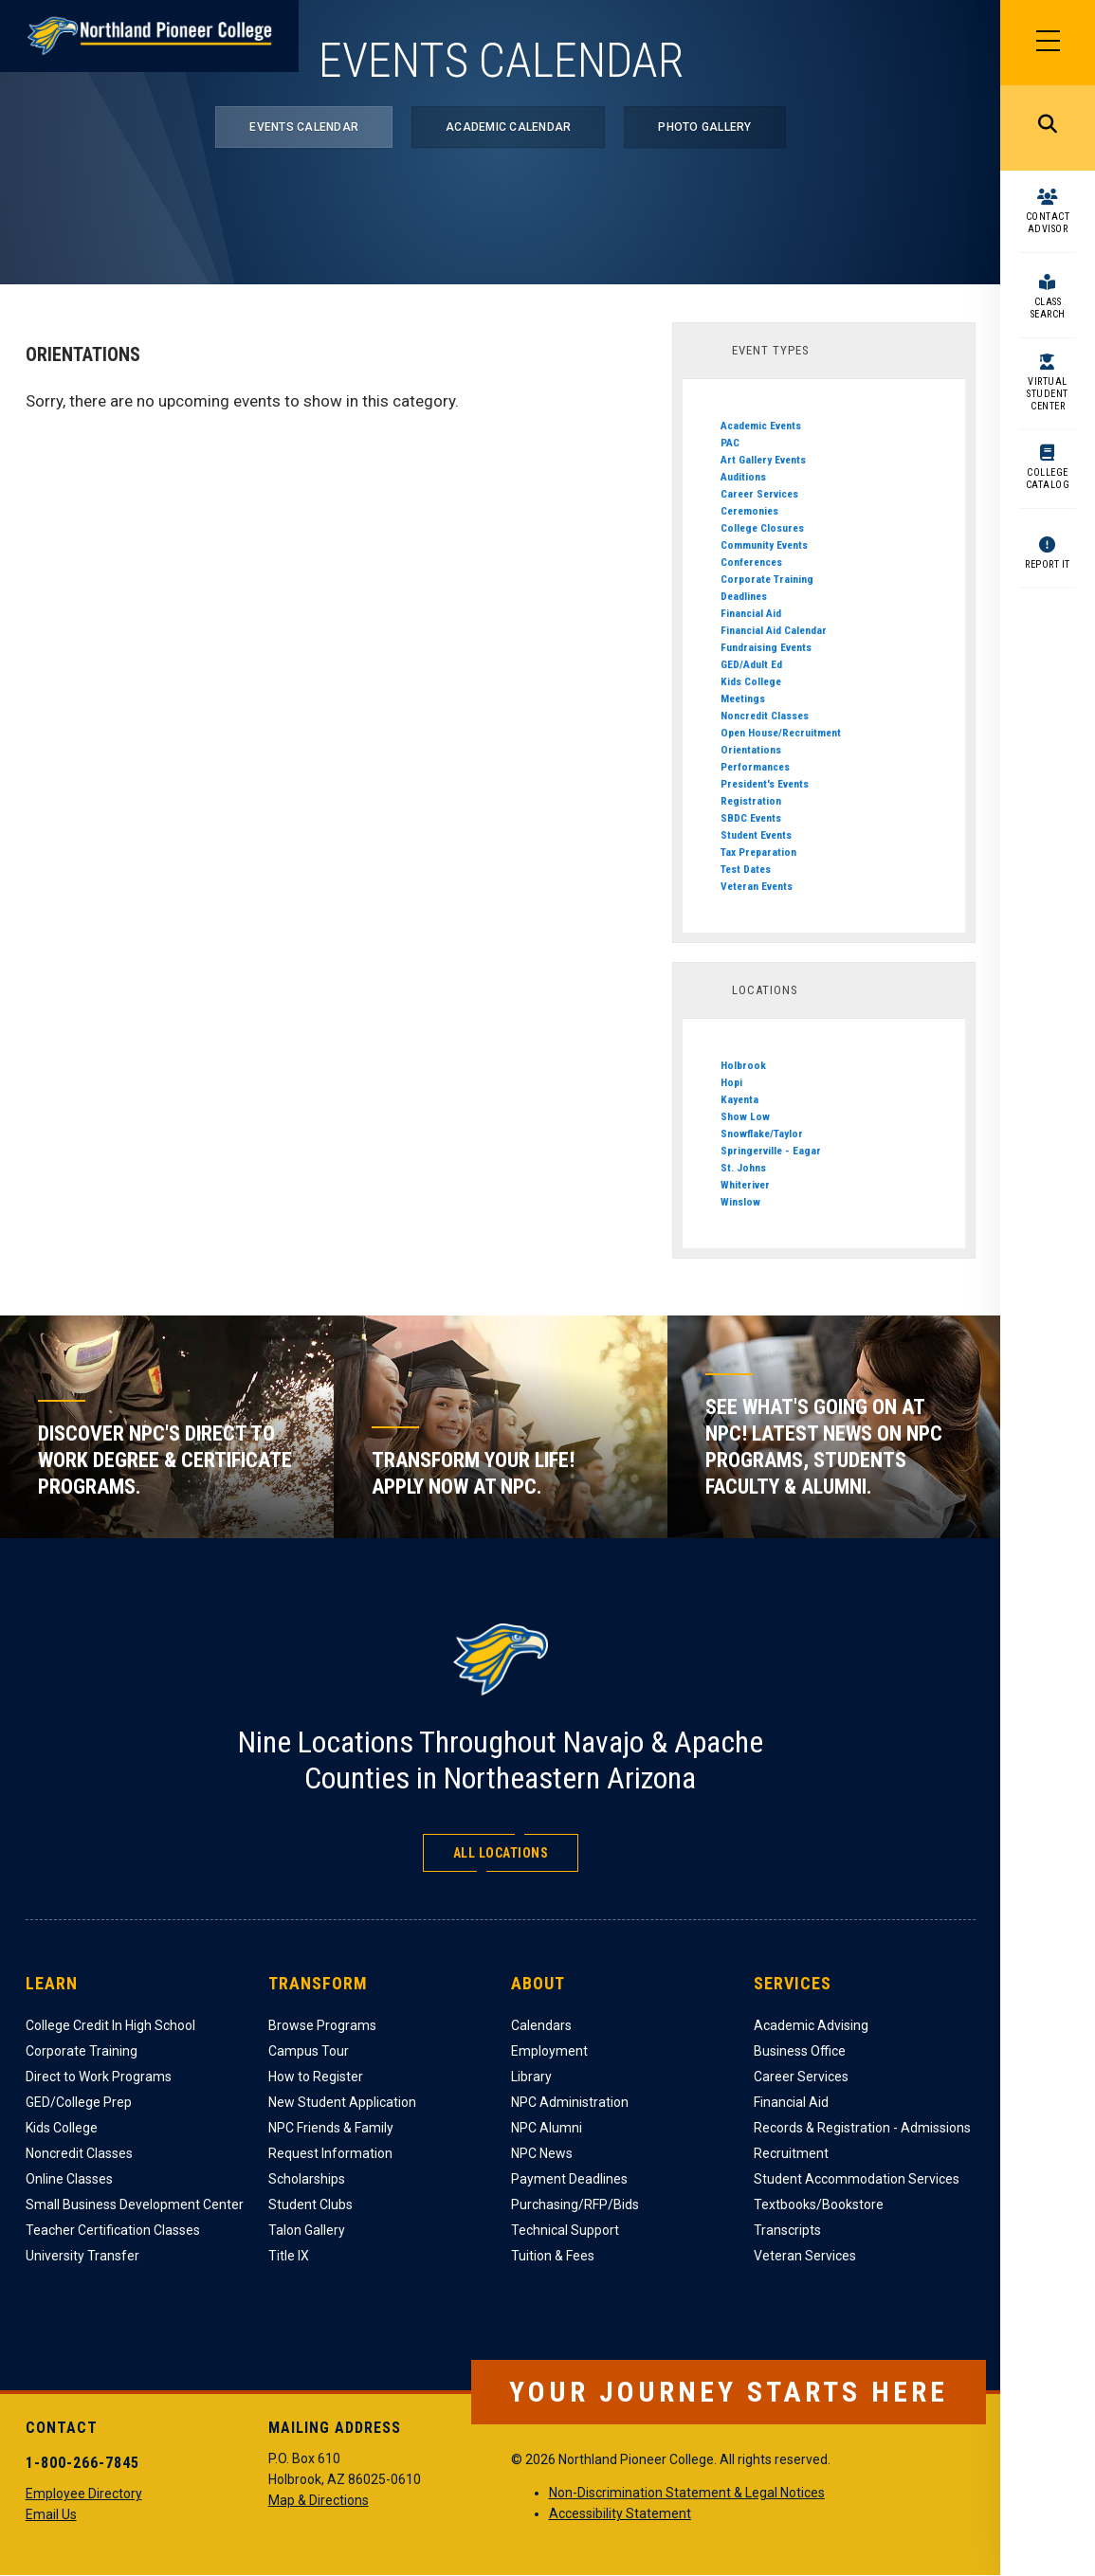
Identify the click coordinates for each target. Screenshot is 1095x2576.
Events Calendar (303, 127)
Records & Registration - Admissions (862, 2127)
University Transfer (82, 2255)
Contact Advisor (1048, 222)
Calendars (541, 2025)
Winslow (740, 1201)
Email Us (51, 2514)
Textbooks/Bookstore (819, 2204)
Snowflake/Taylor (762, 1133)
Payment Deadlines (569, 2178)
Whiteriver (745, 1184)
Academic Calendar (508, 127)
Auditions (743, 476)
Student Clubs (310, 2204)
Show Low (745, 1116)
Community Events (764, 545)
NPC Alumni (546, 2127)
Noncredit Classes (765, 715)
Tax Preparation (758, 852)
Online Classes (69, 2178)
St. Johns (743, 1167)
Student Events (756, 835)
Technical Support (565, 2230)
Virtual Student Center (1047, 393)
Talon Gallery (306, 2230)
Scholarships (306, 2178)
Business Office (800, 2051)
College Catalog (1048, 478)
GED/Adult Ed (751, 664)
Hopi (731, 1082)
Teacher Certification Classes (113, 2230)
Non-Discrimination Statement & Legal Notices (687, 2492)
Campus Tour (308, 2051)
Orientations (751, 749)
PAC (730, 442)
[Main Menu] (1047, 42)
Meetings (743, 698)
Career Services (759, 493)
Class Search (1048, 308)
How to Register (315, 2076)
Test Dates (746, 869)
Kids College (751, 681)
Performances (755, 766)
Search (1047, 128)
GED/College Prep (79, 2102)
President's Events (765, 783)
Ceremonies (749, 510)
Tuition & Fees (552, 2255)
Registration (751, 800)
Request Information (330, 2153)
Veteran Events (757, 886)
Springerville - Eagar (771, 1150)
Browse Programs (322, 2025)
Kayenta (739, 1099)
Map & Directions (318, 2500)
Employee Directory (84, 2493)
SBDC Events (751, 818)
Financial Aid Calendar (774, 630)
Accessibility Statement (620, 2513)
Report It (1047, 564)
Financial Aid (751, 613)
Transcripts (787, 2230)
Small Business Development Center (135, 2204)
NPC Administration (570, 2102)
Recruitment (791, 2153)
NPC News (542, 2153)
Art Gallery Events (763, 459)
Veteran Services (805, 2255)
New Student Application (342, 2102)
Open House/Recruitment (781, 732)
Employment (549, 2051)
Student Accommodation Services (856, 2178)
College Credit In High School (110, 2025)
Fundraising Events (766, 647)
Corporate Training (767, 579)
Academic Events (761, 425)
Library (531, 2076)
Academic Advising (811, 2025)
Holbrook (743, 1065)
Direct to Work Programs (99, 2076)
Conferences (751, 562)
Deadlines (744, 596)
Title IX (288, 2255)
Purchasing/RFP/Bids (575, 2204)
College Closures (762, 528)
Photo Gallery (704, 127)
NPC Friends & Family (330, 2127)
